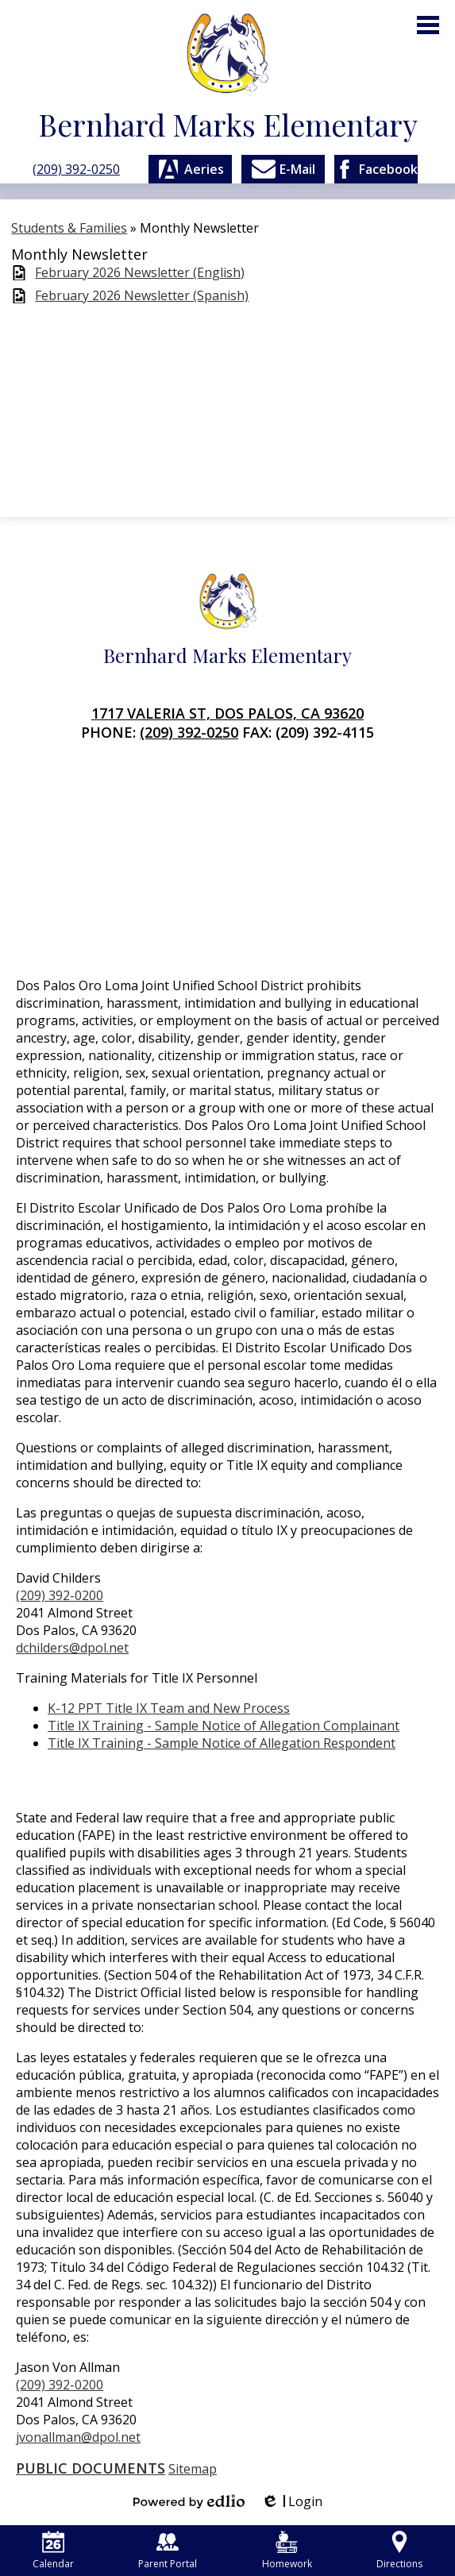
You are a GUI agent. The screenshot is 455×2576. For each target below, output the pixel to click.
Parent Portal (167, 2550)
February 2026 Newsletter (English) (140, 272)
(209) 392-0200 (59, 1595)
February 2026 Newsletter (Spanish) (142, 295)
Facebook (376, 169)
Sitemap (192, 2469)
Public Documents (90, 2468)
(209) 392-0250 (76, 169)
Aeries (190, 169)
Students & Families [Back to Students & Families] (69, 228)
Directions (399, 2550)
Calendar (53, 2550)
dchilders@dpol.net (72, 1647)
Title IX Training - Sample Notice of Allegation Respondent (221, 1743)
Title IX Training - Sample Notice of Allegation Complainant (223, 1725)
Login (291, 2501)
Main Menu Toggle (428, 25)
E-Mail (283, 169)
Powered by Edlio (189, 2501)
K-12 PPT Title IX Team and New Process (169, 1708)
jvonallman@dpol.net (78, 2437)
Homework (287, 2550)
